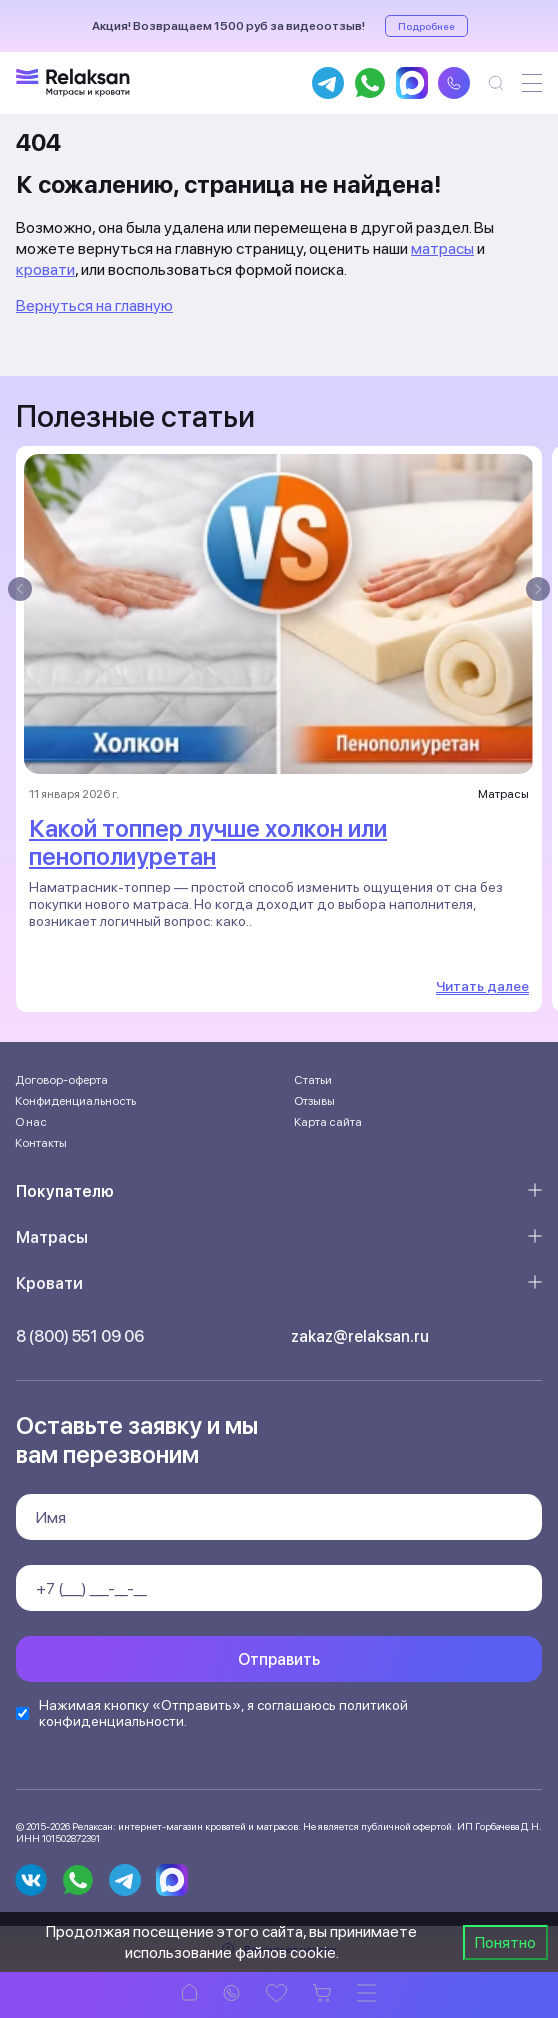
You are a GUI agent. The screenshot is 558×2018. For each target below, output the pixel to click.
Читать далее (482, 986)
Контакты (41, 1143)
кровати (45, 269)
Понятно (505, 1942)
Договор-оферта (61, 1080)
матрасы (442, 248)
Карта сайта (328, 1122)
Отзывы (314, 1101)
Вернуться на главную (94, 305)
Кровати (49, 1283)
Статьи (313, 1080)
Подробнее (426, 26)
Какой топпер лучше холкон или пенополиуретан (208, 842)
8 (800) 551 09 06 (80, 1336)
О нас (31, 1122)
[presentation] (20, 589)
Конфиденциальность (75, 1101)
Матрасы (52, 1237)
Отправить (279, 1659)
